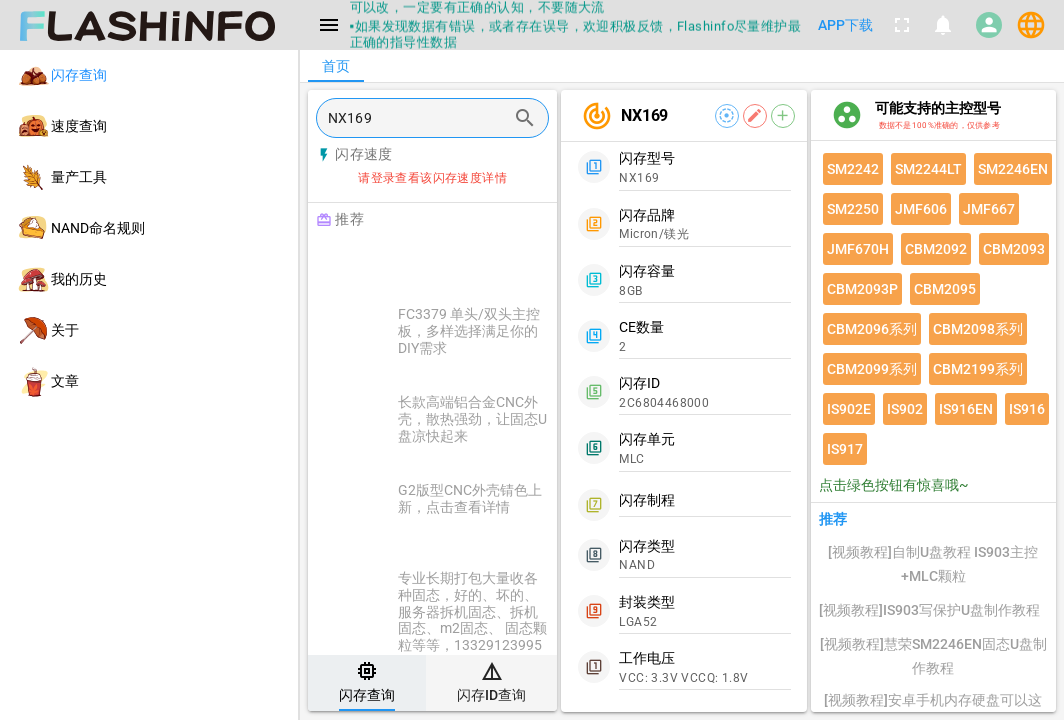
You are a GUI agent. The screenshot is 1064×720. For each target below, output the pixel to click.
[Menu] (329, 25)
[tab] (367, 683)
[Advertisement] (482, 262)
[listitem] (149, 75)
